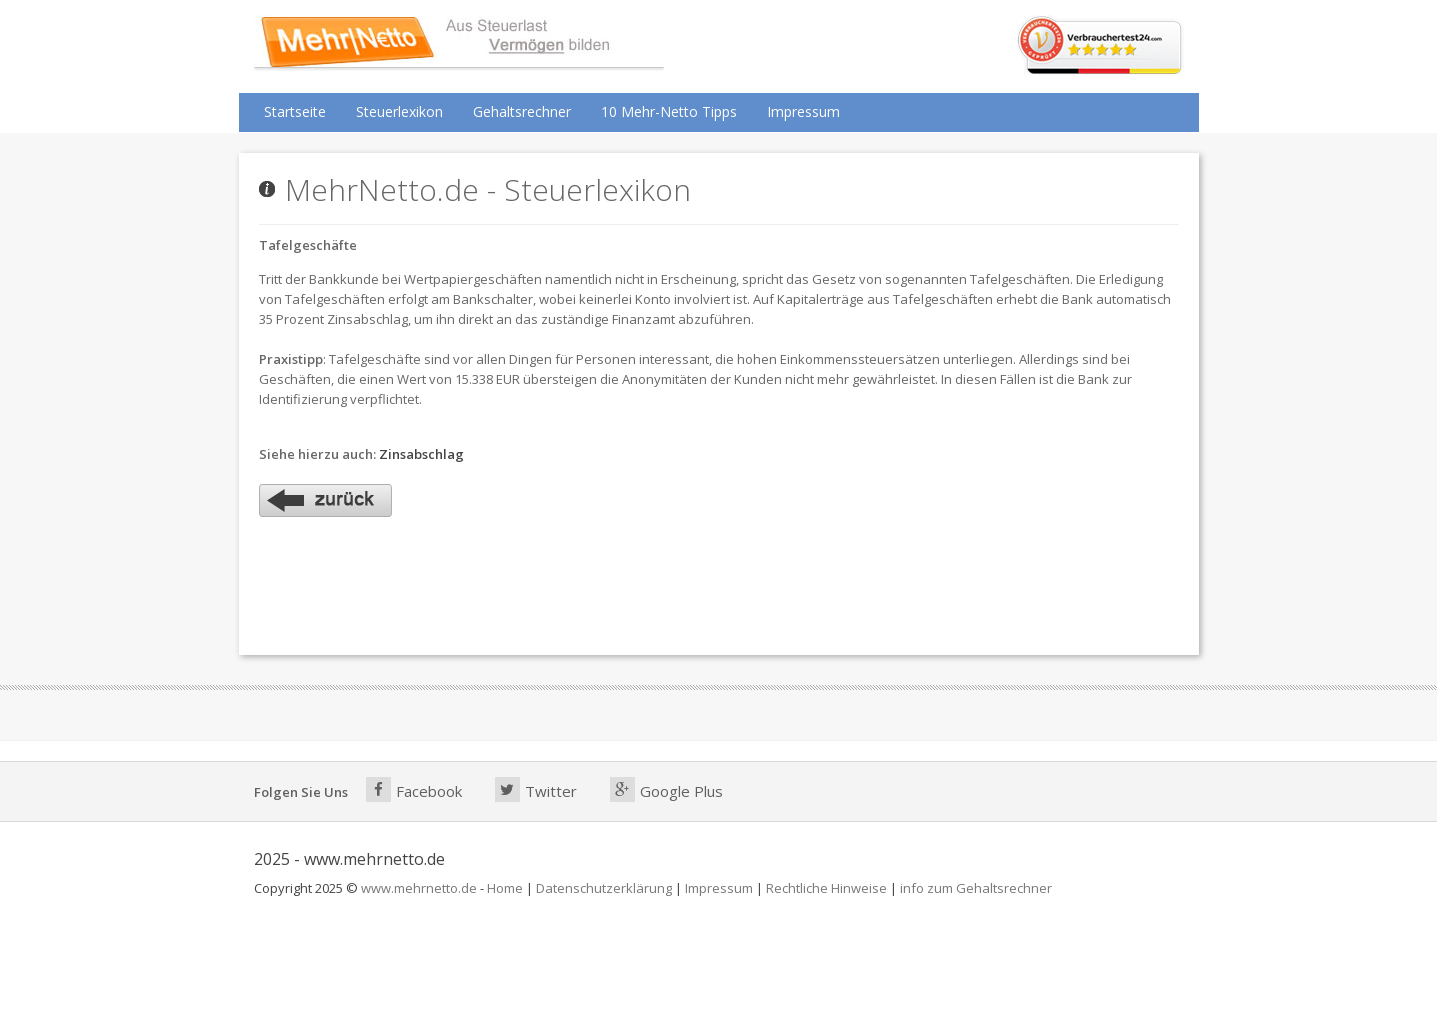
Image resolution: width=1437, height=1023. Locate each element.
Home (505, 888)
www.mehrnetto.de (419, 888)
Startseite (295, 111)
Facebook (414, 789)
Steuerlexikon (399, 111)
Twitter (536, 789)
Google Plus (666, 789)
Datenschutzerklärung (604, 888)
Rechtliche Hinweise (826, 888)
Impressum (803, 111)
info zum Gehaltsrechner (976, 888)
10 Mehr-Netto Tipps (669, 111)
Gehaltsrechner (522, 111)
